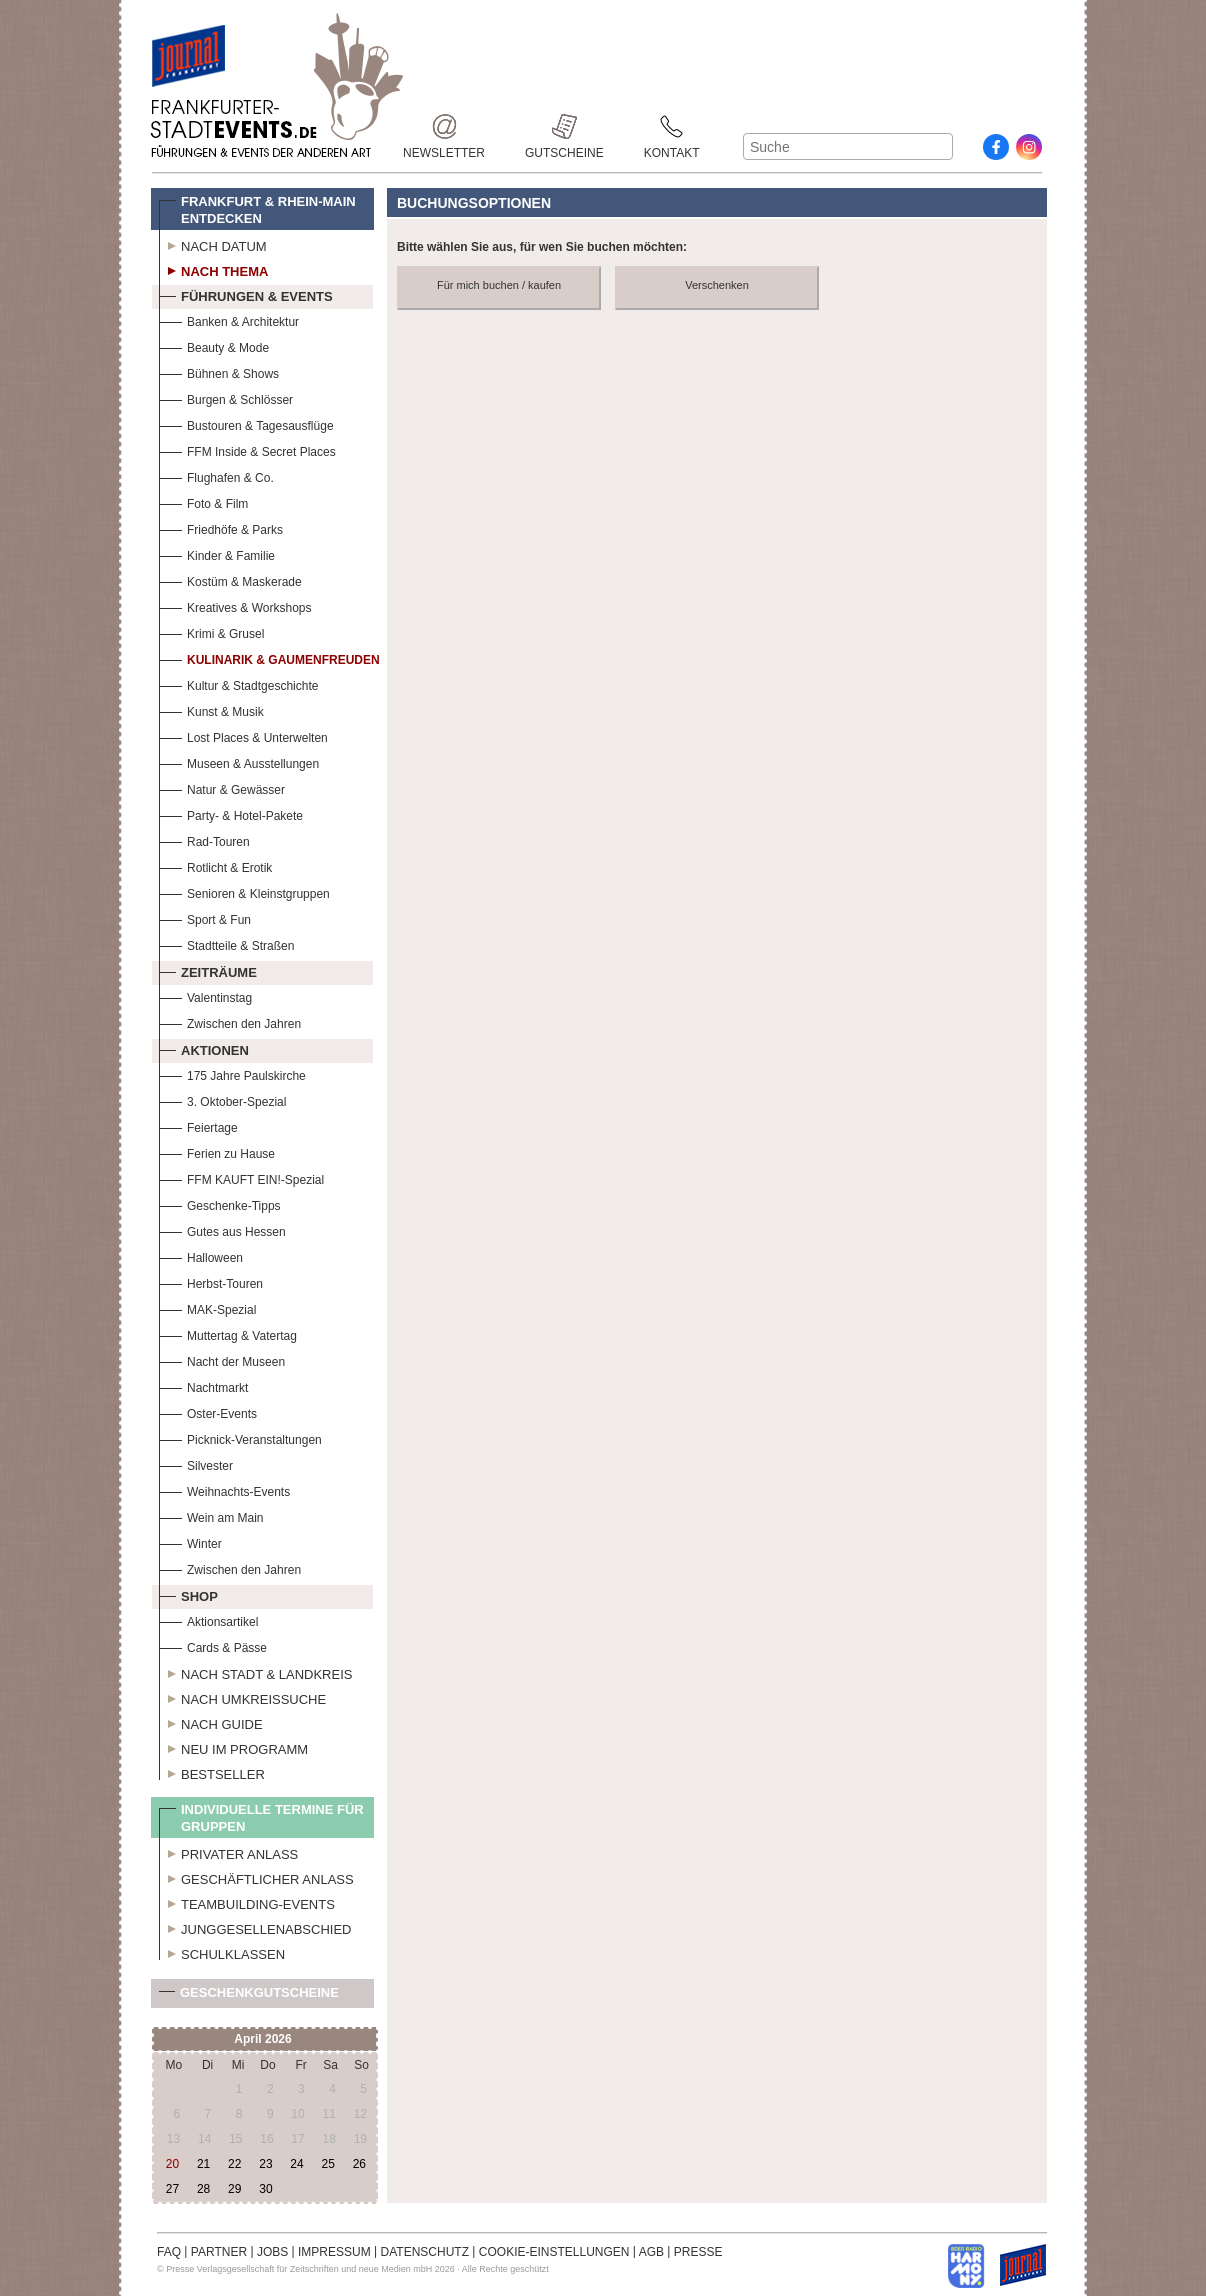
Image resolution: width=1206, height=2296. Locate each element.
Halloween (201, 1255)
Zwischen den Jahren (230, 1021)
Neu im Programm (233, 1747)
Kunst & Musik (211, 709)
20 (172, 2164)
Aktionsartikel (208, 1619)
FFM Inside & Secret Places (247, 449)
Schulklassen (222, 1952)
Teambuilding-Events (247, 1902)
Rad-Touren (204, 839)
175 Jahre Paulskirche (232, 1073)
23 (265, 2164)
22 (234, 2164)
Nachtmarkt (203, 1385)
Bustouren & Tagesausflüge (246, 423)
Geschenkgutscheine (249, 1996)
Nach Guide (211, 1722)
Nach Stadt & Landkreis (255, 1672)
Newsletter (444, 126)
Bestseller (212, 1772)
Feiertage (198, 1125)
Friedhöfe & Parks (221, 527)
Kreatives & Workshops (235, 605)
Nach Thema (213, 269)
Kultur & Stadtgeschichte (238, 683)
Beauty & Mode (214, 345)
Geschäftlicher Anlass (256, 1877)
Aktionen (204, 1048)
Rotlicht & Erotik (215, 865)
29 (234, 2189)
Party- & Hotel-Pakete (231, 813)
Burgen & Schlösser (226, 397)
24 (296, 2164)
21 (203, 2164)
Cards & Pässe (213, 1645)
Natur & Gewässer (222, 787)
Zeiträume (208, 970)
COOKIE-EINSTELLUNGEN (554, 2252)
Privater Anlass (228, 1852)
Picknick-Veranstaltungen (240, 1437)
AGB (651, 2252)
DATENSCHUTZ (425, 2252)
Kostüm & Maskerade (230, 579)
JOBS (272, 2252)
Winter (190, 1541)
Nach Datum (213, 244)
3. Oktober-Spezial (222, 1099)
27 (172, 2189)
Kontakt (672, 126)
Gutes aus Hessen (222, 1229)
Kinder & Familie (217, 553)
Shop (188, 1594)
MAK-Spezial (207, 1307)
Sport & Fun (205, 917)
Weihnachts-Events (224, 1489)
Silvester (196, 1463)
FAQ (169, 2252)
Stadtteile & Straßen (226, 943)
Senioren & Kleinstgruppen (244, 891)
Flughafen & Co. (216, 475)
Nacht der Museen (222, 1359)
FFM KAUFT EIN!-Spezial (241, 1177)
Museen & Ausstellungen (239, 761)
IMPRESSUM (334, 2252)
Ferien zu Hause (217, 1151)
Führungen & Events (246, 294)
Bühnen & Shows (219, 371)
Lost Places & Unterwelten (243, 735)
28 (203, 2189)
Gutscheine (564, 126)
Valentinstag (205, 995)
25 (327, 2164)
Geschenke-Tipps (220, 1203)
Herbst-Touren (211, 1281)
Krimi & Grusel (211, 631)
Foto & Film (203, 501)
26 (359, 2164)
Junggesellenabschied (255, 1927)
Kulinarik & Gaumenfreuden (269, 657)
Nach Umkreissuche (242, 1697)
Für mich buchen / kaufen (499, 285)
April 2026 (262, 2039)
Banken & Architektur (229, 319)
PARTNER (219, 2252)
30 (265, 2189)
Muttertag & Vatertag (228, 1333)
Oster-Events (208, 1411)
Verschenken (717, 285)
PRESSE (698, 2252)
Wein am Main (211, 1515)
